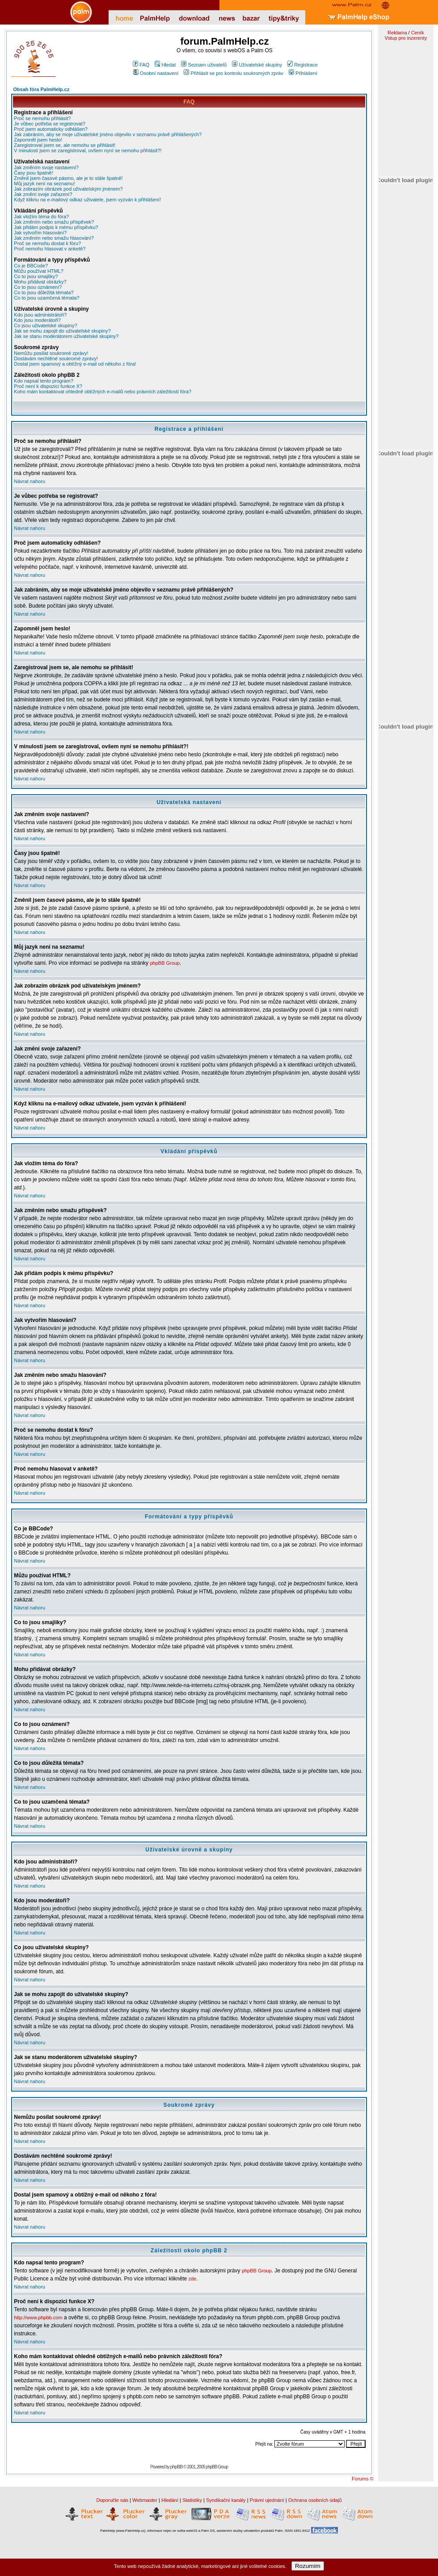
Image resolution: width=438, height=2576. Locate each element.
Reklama (397, 32)
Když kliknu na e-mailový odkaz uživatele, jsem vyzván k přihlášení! (87, 199)
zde (193, 2278)
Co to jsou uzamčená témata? (46, 297)
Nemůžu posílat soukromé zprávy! (51, 353)
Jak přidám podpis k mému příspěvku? (56, 227)
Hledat (165, 64)
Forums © (362, 2478)
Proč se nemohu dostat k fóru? (47, 243)
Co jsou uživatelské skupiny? (45, 325)
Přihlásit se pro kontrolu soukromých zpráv (233, 73)
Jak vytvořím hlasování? (40, 232)
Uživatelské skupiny (257, 64)
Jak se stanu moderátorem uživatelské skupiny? (66, 336)
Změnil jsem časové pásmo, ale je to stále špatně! (68, 178)
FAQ (141, 64)
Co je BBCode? (31, 265)
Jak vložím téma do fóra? (41, 216)
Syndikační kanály (226, 2500)
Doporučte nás (112, 2500)
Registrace (302, 64)
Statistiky (192, 2500)
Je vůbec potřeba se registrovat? (49, 123)
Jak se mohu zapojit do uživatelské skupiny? (62, 330)
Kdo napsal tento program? (43, 380)
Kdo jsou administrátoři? (40, 314)
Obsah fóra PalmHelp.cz (41, 89)
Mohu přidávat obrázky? (40, 281)
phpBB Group (165, 963)
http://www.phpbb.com (38, 2317)
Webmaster (144, 2500)
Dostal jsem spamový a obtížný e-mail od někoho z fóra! (75, 364)
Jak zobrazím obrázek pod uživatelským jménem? (68, 189)
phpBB (176, 2466)
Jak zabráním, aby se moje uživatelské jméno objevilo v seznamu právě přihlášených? (108, 134)
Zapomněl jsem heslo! (38, 139)
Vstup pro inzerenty (405, 38)
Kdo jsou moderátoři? (37, 320)
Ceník (417, 32)
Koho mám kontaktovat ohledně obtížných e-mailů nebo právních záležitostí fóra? (102, 391)
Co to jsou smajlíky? (36, 276)
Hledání (169, 2500)
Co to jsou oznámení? (38, 287)
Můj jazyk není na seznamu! (44, 183)
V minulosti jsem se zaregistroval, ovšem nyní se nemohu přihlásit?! (87, 150)
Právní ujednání (267, 2500)
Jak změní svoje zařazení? (43, 194)
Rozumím (307, 2566)
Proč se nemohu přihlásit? (42, 118)
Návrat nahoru (29, 481)
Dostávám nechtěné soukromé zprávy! (56, 358)
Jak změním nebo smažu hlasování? (54, 238)
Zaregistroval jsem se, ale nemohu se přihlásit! (64, 145)
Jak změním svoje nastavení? (46, 167)
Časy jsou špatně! (33, 172)
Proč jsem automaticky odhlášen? (50, 129)
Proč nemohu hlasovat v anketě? (49, 248)
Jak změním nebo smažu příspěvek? (54, 222)
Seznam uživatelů (204, 64)
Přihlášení (303, 73)
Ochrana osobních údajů (315, 2500)
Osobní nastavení (155, 73)
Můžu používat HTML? (38, 271)
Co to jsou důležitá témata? (43, 292)
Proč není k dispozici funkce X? (48, 386)
